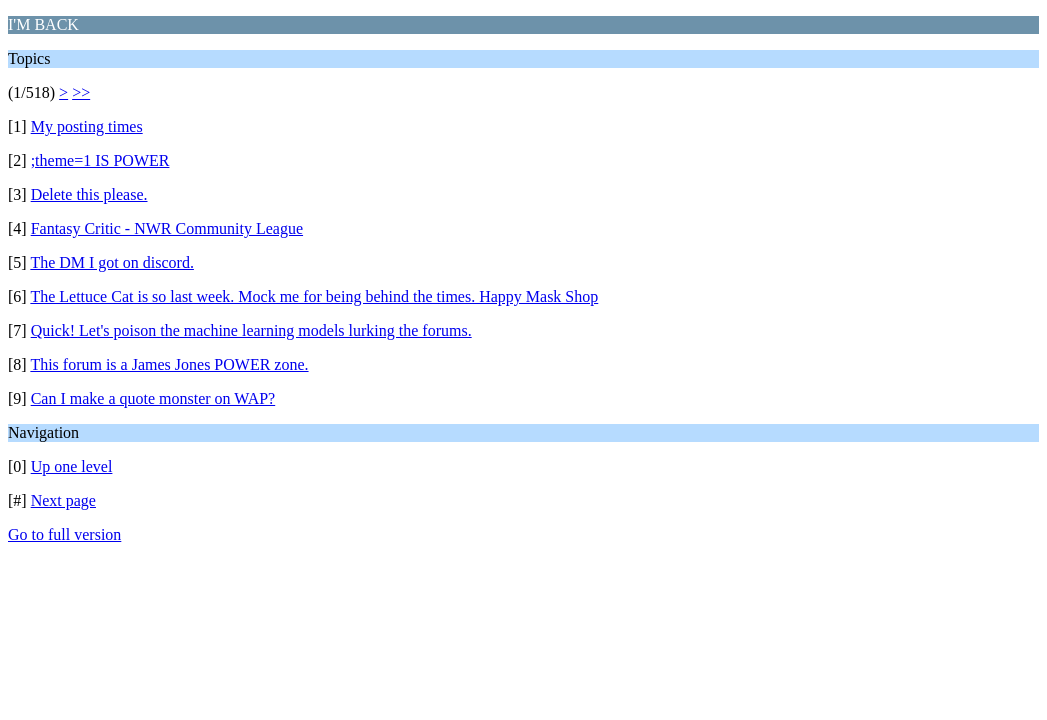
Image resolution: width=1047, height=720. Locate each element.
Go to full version (64, 534)
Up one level (72, 466)
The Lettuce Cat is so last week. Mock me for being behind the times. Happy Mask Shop (314, 296)
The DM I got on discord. (112, 262)
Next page (63, 500)
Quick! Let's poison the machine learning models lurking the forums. (251, 330)
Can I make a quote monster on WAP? (153, 398)
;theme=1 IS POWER (100, 160)
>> (81, 92)
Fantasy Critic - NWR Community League (167, 228)
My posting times (87, 126)
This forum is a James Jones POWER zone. (169, 364)
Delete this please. (89, 194)
